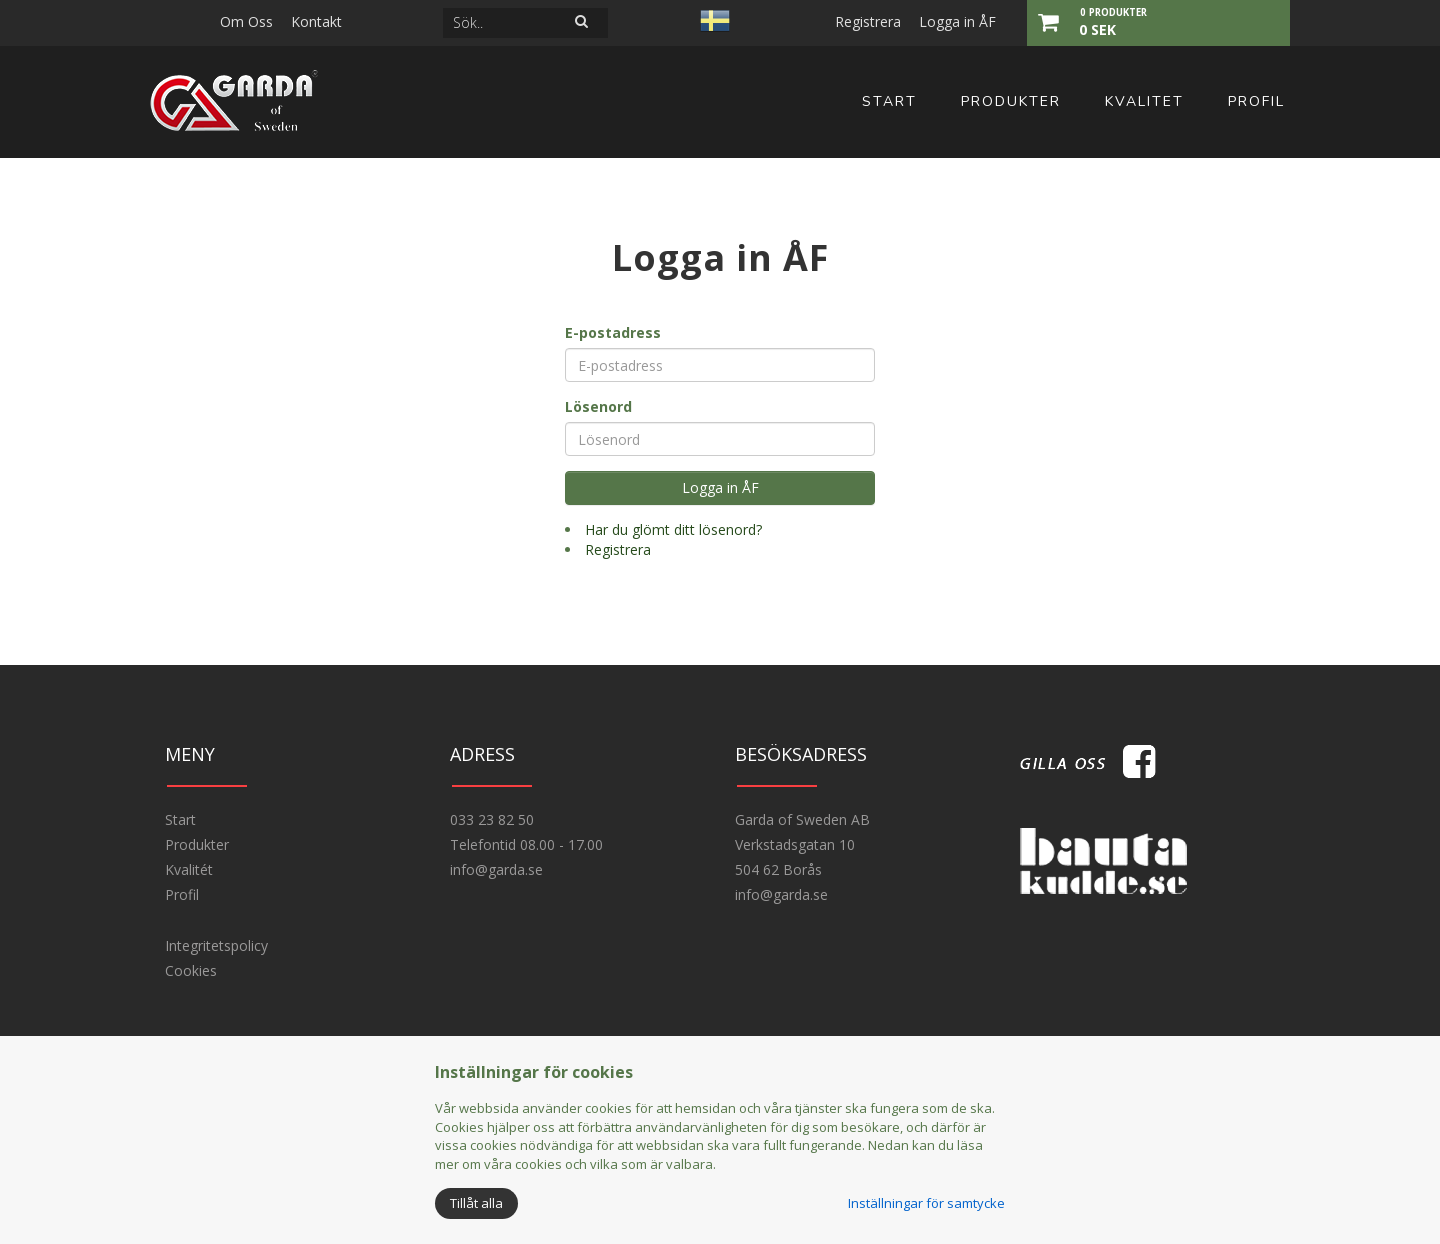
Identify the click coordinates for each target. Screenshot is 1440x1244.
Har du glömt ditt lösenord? (673, 529)
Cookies (191, 970)
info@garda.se (496, 869)
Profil (1256, 101)
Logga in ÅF (957, 21)
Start (889, 101)
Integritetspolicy (216, 945)
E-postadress (613, 332)
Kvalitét (189, 869)
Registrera (868, 21)
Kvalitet (1144, 101)
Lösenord (598, 406)
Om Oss (246, 21)
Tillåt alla (476, 1203)
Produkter (1011, 101)
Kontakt (316, 21)
